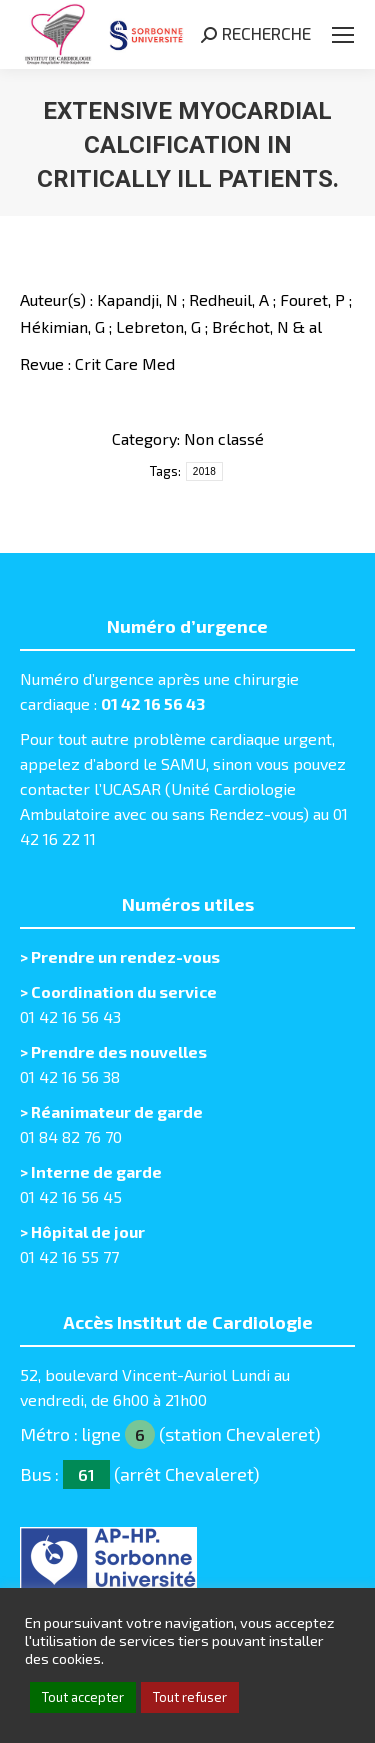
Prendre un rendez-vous (125, 956)
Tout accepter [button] (83, 1697)
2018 (204, 471)
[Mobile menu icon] (343, 35)
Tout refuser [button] (190, 1697)
